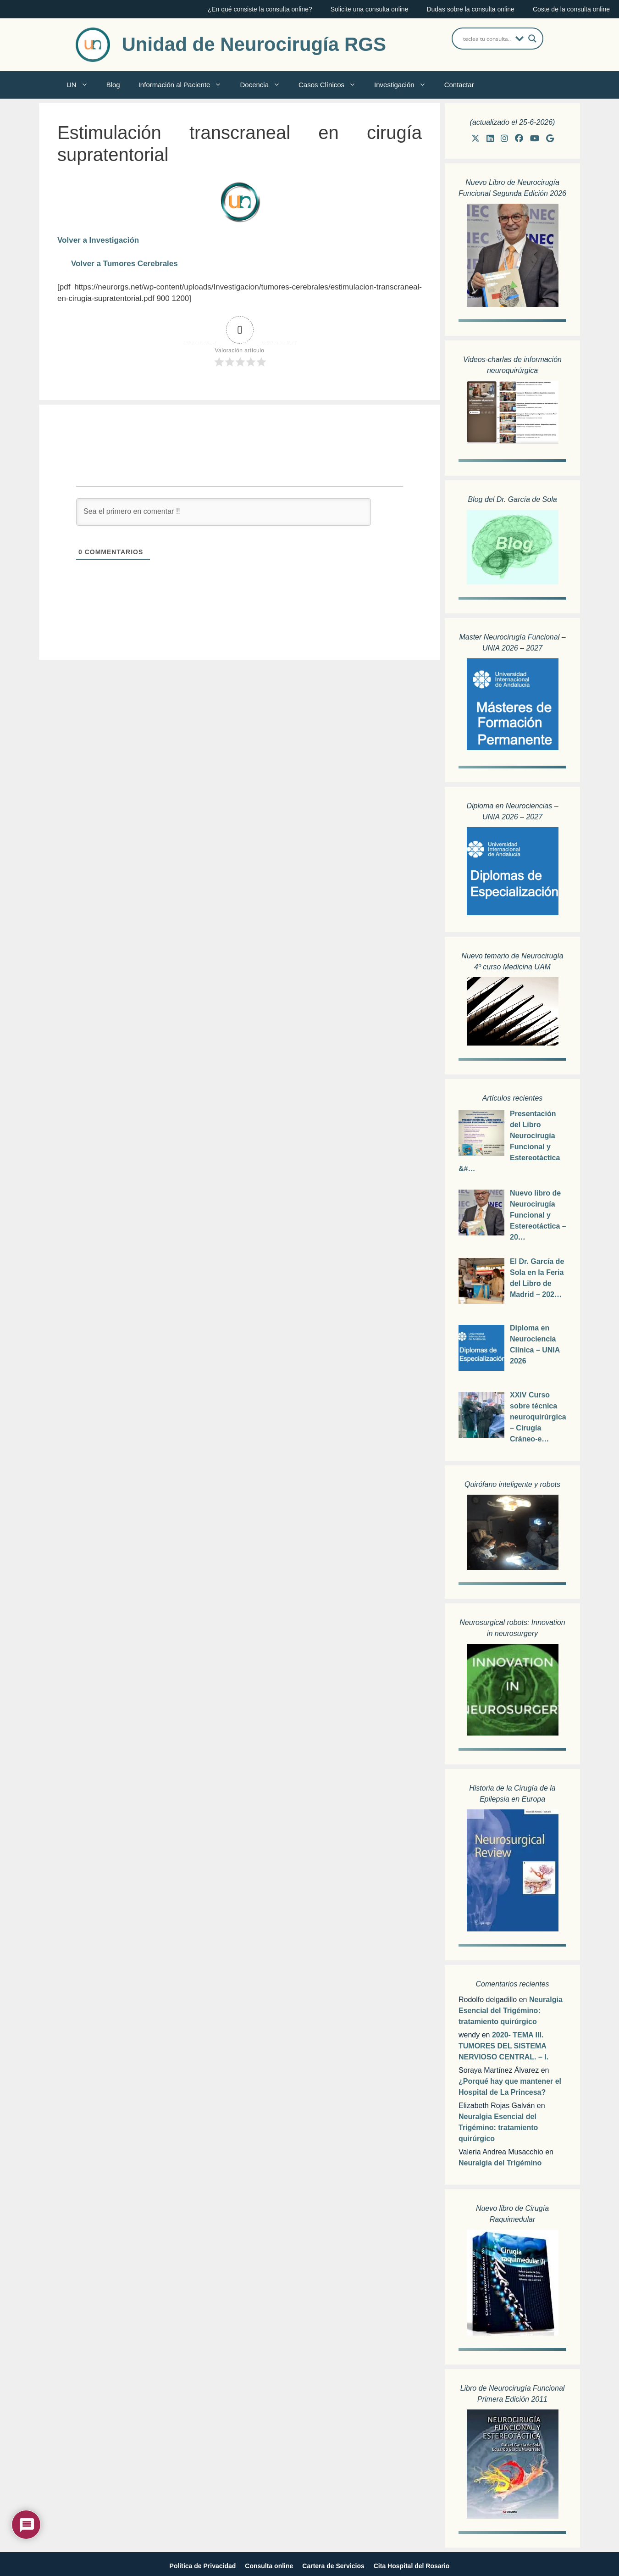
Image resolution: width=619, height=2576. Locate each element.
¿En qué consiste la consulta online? (260, 9)
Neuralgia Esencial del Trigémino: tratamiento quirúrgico (511, 2010)
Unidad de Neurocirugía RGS (254, 44)
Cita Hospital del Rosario (412, 2566)
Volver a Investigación (98, 240)
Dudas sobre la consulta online (470, 9)
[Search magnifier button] (532, 38)
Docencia (264, 85)
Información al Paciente (184, 85)
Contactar (459, 85)
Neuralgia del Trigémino (500, 2163)
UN (81, 85)
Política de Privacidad (203, 2566)
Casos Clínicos (331, 85)
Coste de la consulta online (571, 9)
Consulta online (269, 2566)
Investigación (404, 85)
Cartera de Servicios (333, 2566)
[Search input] (487, 38)
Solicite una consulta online (370, 9)
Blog (113, 85)
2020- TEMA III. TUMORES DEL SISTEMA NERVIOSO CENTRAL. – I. (503, 2046)
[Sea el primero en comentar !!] (223, 512)
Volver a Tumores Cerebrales (124, 263)
